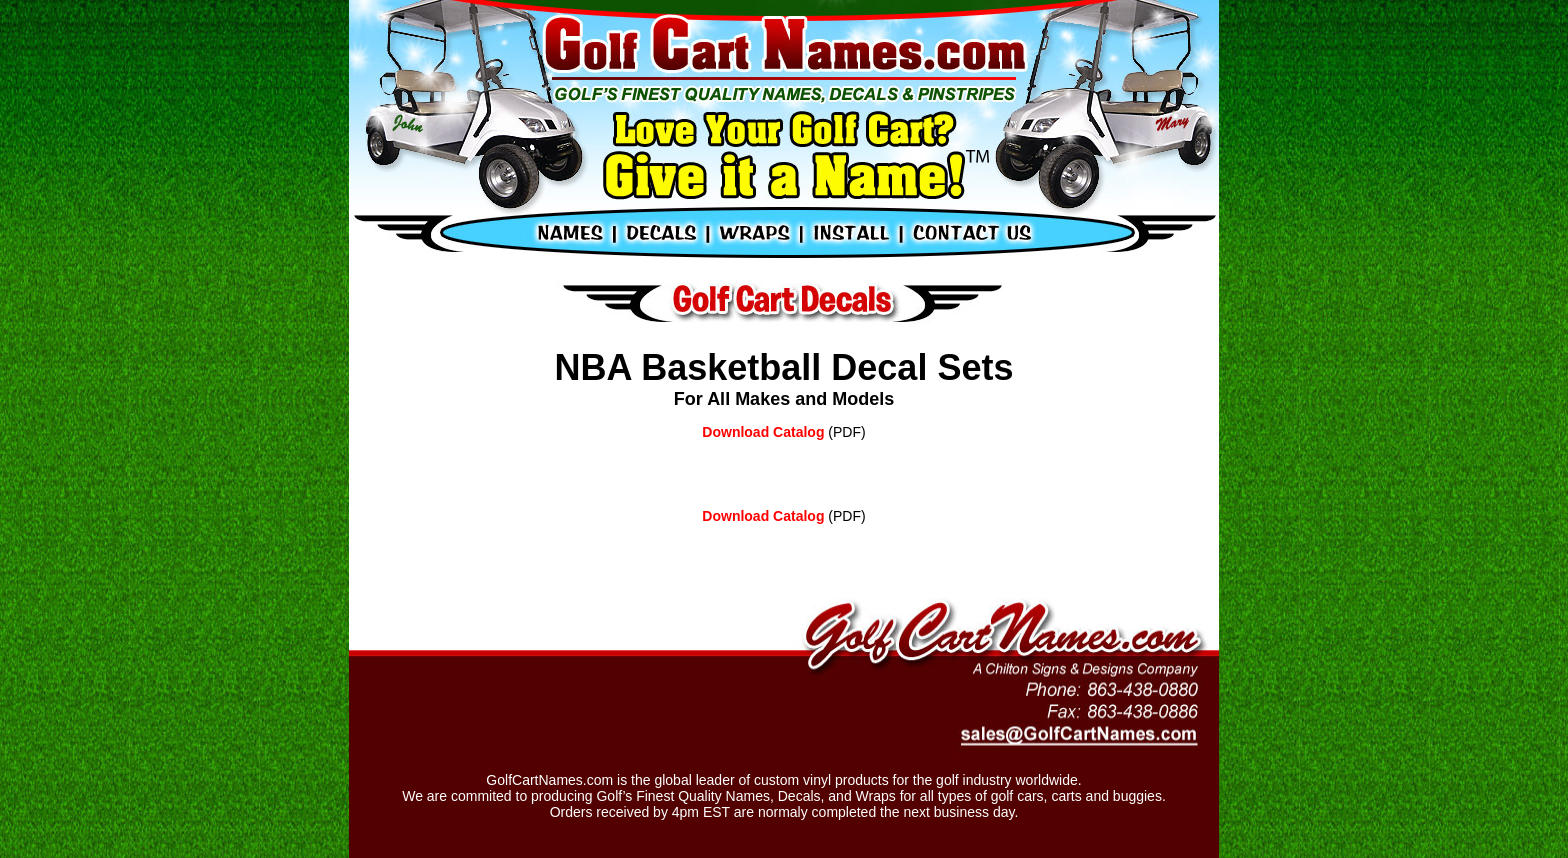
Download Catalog (763, 432)
